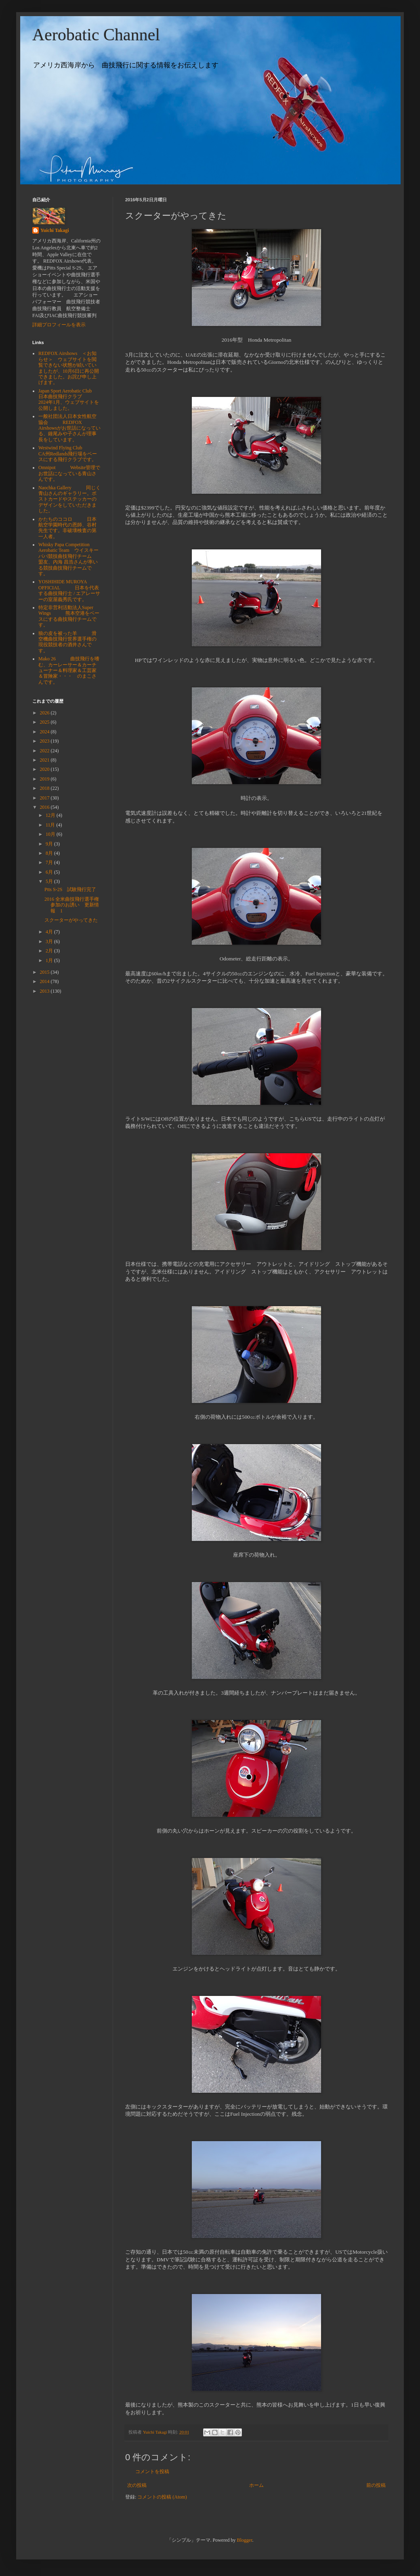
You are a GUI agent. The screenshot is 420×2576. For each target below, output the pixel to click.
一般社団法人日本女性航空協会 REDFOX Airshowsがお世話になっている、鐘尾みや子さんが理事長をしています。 (69, 428)
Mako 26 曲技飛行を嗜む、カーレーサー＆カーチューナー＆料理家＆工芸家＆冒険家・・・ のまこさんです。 (68, 670)
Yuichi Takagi (54, 230)
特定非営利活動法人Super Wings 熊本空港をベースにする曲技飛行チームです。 (68, 616)
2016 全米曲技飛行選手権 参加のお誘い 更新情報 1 (74, 905)
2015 (45, 972)
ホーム (256, 2485)
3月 (50, 941)
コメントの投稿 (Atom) (162, 2497)
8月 (50, 853)
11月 (51, 825)
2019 (45, 779)
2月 (50, 951)
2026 (45, 713)
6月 (50, 872)
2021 (45, 760)
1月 (50, 960)
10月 (51, 834)
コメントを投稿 (152, 2471)
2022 (45, 751)
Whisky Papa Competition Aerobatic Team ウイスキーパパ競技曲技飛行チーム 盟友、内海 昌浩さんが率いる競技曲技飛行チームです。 (72, 559)
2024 (45, 732)
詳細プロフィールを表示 (59, 325)
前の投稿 (376, 2485)
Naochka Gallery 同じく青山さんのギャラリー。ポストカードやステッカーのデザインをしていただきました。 (69, 499)
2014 (45, 981)
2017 (45, 798)
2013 (45, 991)
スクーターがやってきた (71, 920)
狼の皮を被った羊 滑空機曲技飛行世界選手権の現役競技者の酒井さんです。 (67, 641)
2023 (45, 741)
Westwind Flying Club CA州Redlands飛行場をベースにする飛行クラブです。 (67, 453)
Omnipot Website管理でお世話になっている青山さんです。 (69, 473)
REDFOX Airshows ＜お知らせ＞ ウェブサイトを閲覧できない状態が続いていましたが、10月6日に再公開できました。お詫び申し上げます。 (68, 368)
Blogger (244, 2540)
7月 (50, 862)
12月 (51, 815)
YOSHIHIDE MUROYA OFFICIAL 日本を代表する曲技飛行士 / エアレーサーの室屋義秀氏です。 (69, 590)
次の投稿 (137, 2485)
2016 (45, 807)
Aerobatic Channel (96, 34)
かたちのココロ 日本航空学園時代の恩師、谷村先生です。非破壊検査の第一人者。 (67, 527)
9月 (50, 844)
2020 (45, 769)
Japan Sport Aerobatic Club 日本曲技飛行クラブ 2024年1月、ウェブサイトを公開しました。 (68, 399)
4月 (50, 932)
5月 (50, 881)
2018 (45, 788)
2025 (45, 722)
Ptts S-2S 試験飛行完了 (70, 889)
